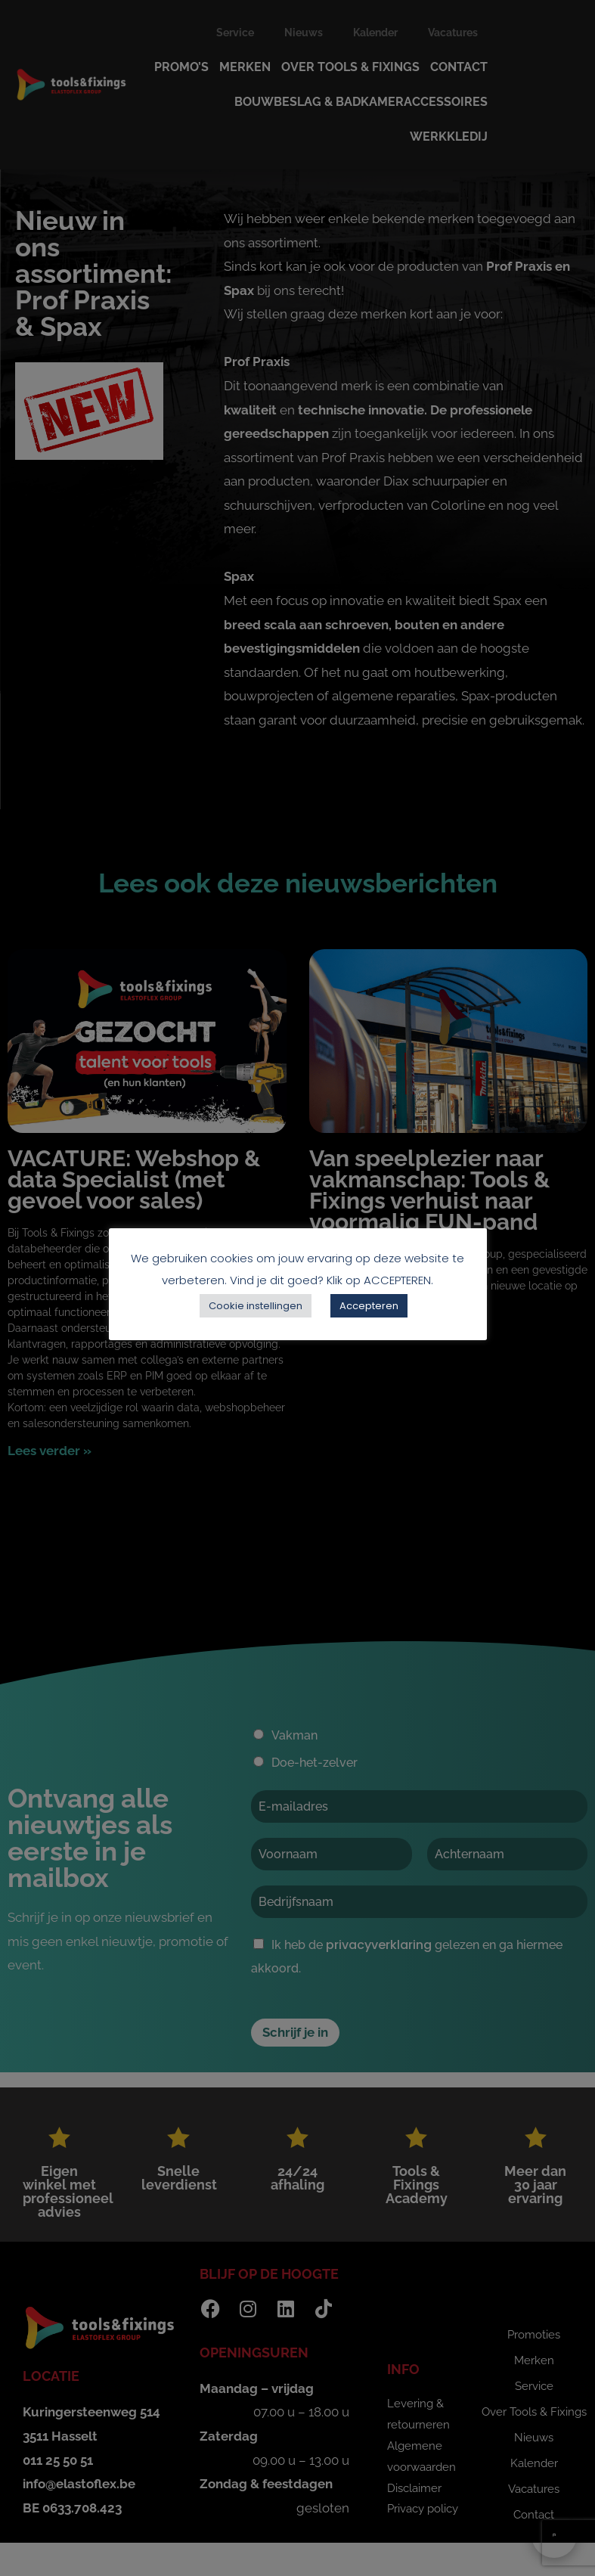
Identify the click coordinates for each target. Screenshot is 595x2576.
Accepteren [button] (368, 1306)
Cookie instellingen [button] (255, 1306)
